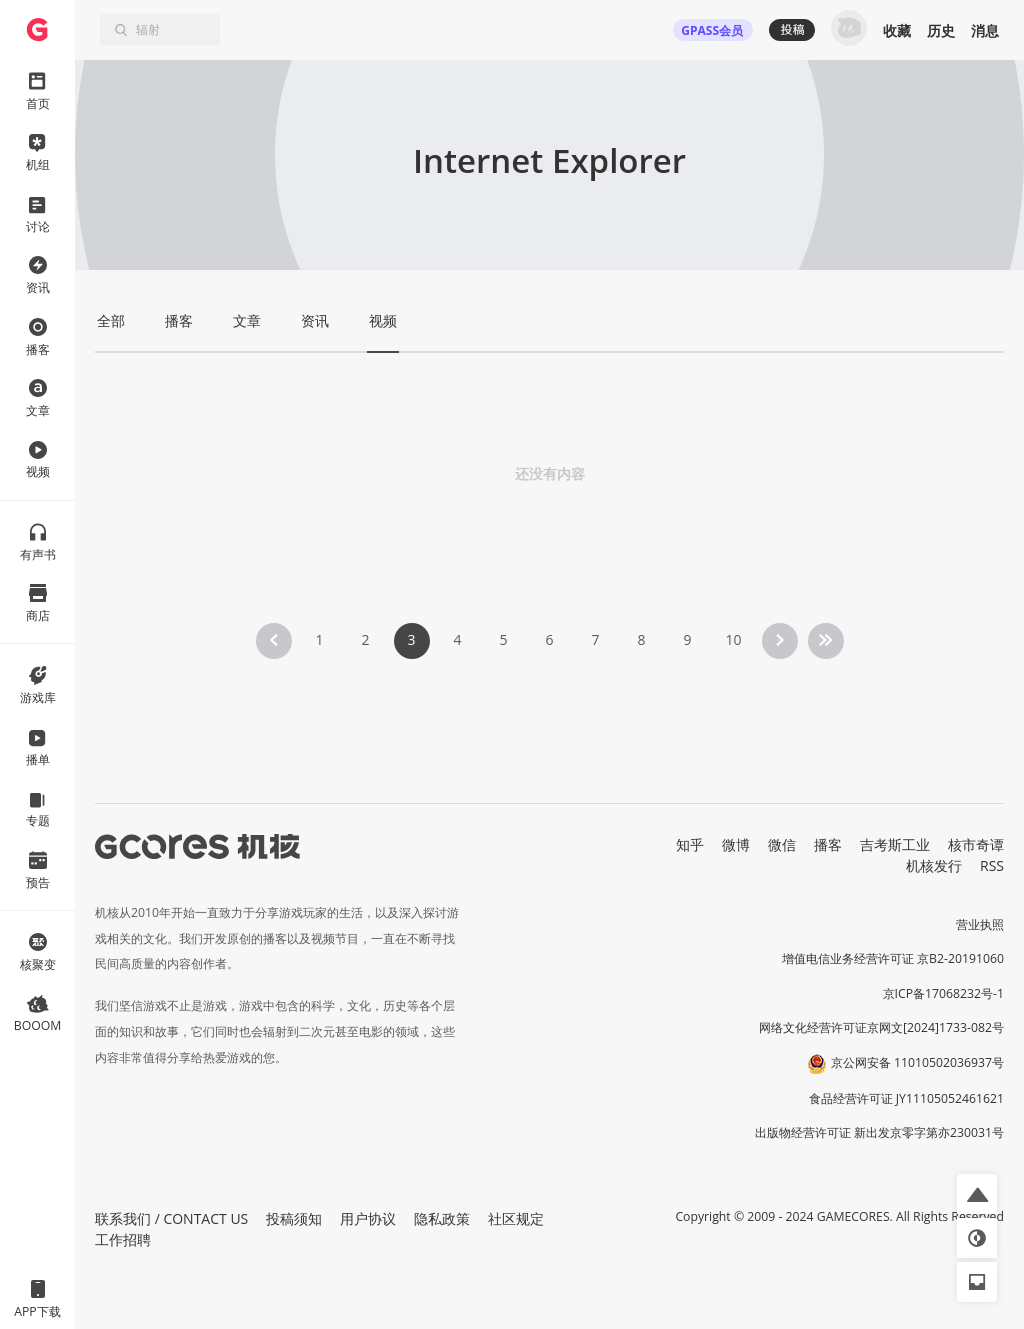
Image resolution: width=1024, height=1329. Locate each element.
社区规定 (516, 1218)
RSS (992, 865)
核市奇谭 (976, 844)
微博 (736, 844)
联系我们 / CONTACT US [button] (171, 1218)
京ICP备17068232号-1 (944, 993)
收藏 (897, 30)
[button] (977, 1194)
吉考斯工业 (895, 844)
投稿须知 (294, 1218)
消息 (985, 30)
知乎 (690, 844)
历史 (941, 30)
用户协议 (368, 1218)
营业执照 (980, 924)
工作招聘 (123, 1239)
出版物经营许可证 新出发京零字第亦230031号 (879, 1132)
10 (733, 639)
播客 (828, 844)
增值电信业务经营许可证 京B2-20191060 (893, 958)
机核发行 (934, 865)
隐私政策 (442, 1218)
